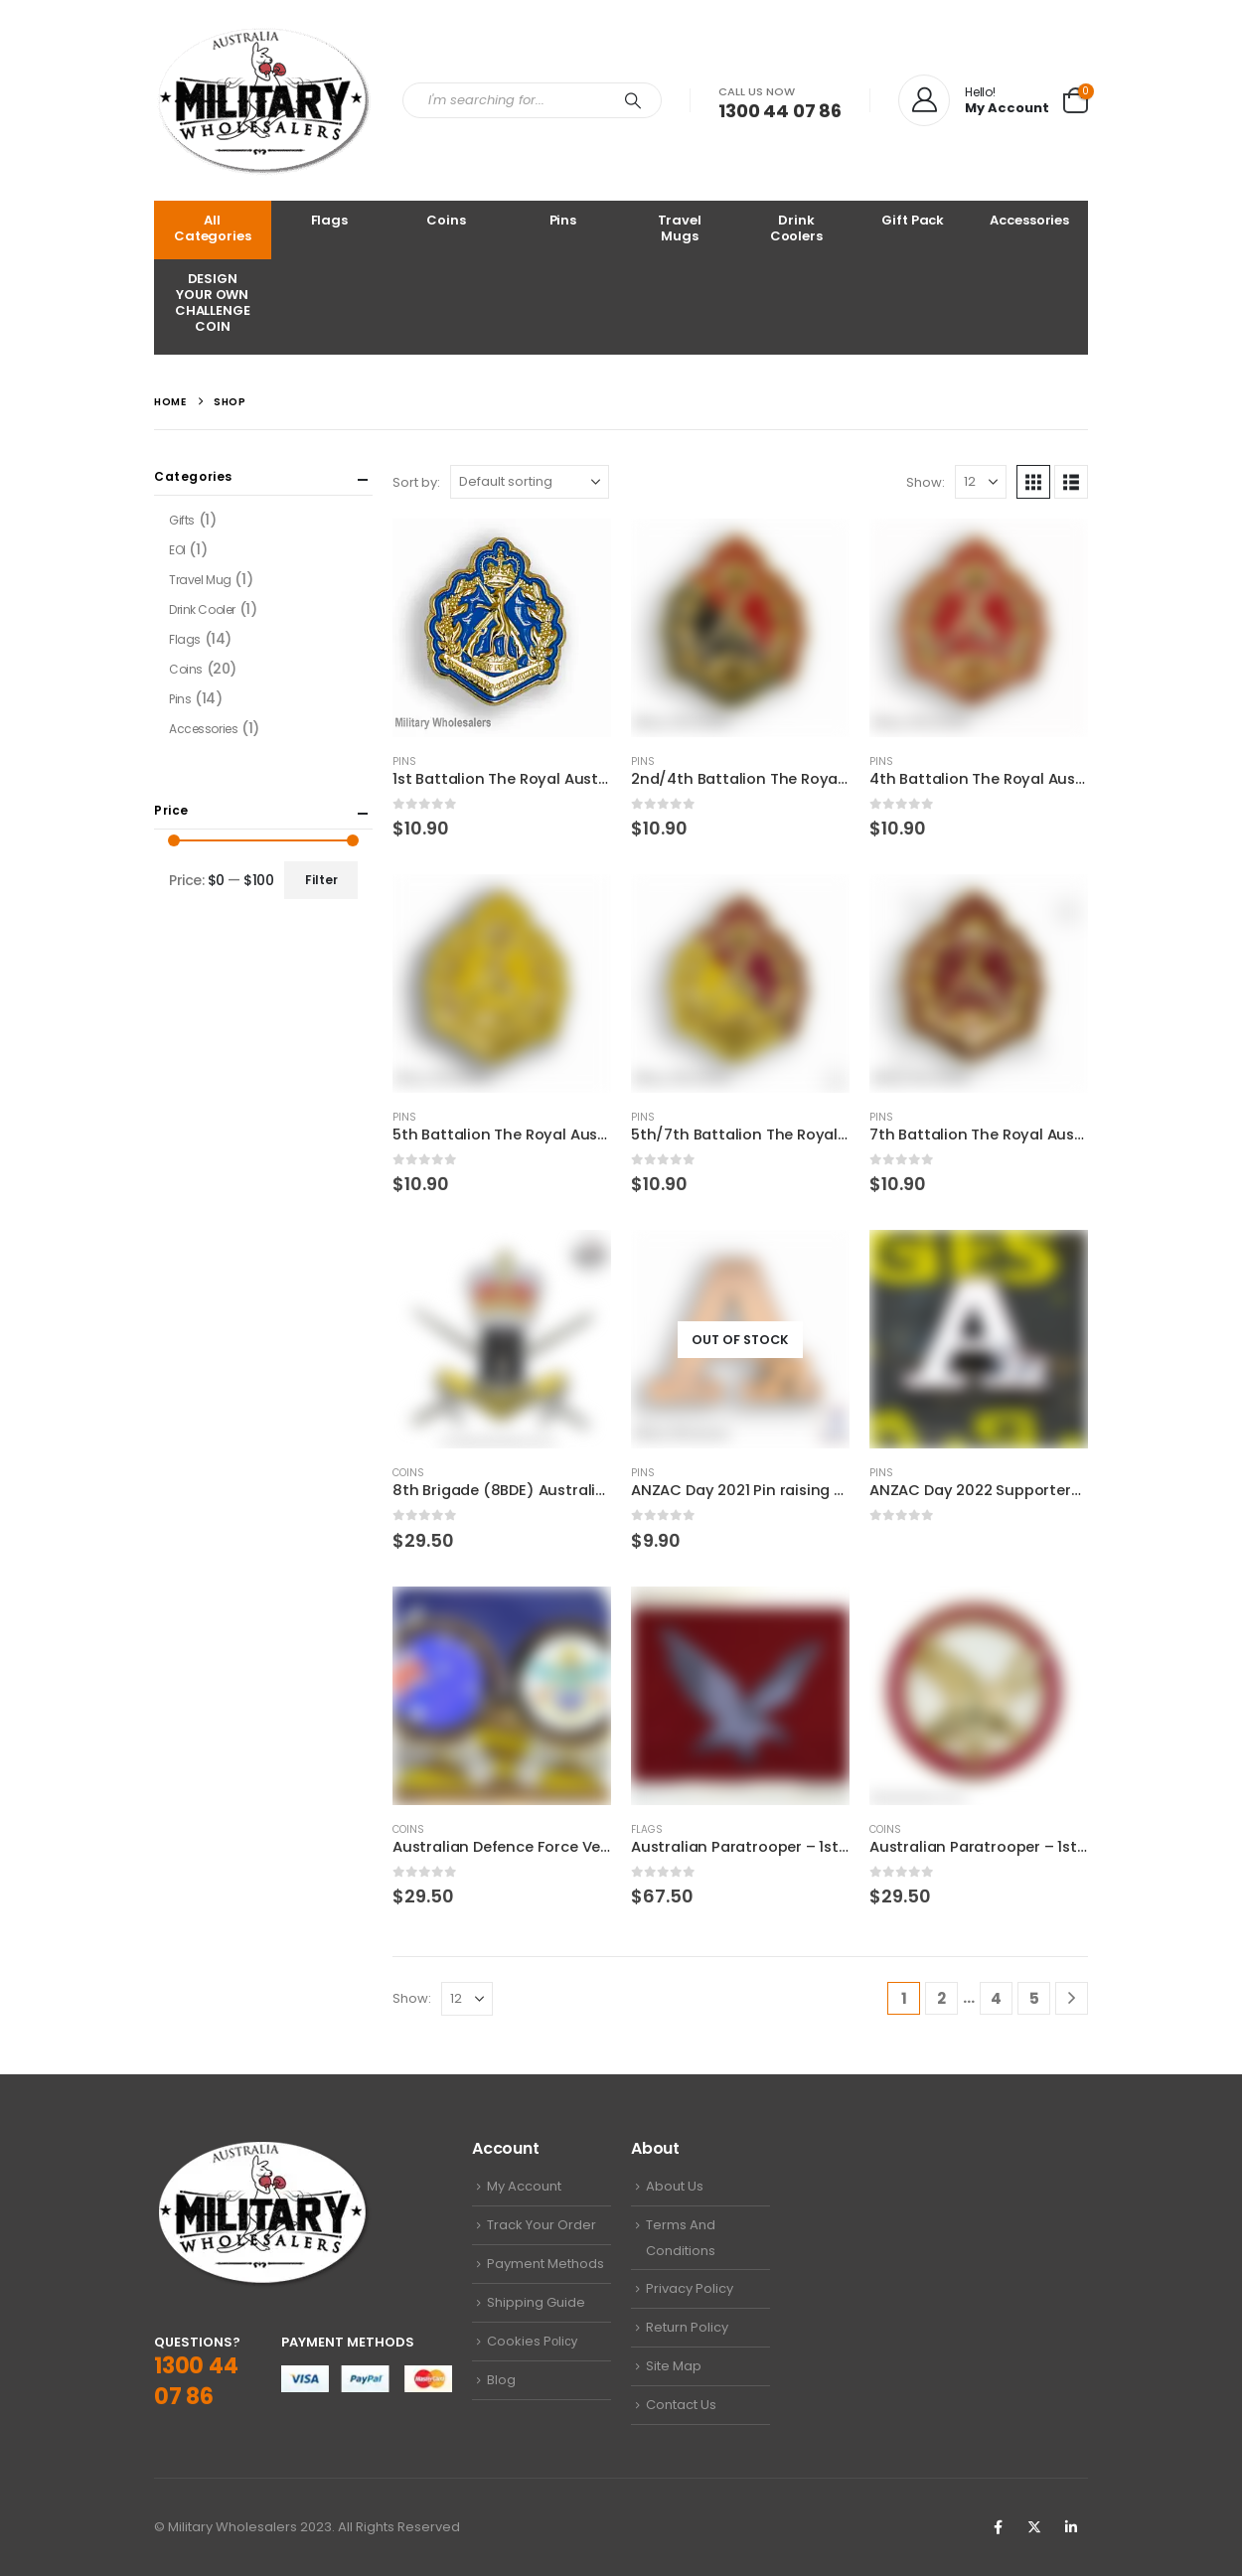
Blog (501, 2379)
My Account (524, 2186)
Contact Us (681, 2404)
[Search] (633, 100)
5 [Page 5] (1034, 1998)
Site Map (673, 2365)
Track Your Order (541, 2224)
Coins (445, 220)
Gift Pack (912, 220)
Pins (562, 220)
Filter (321, 879)
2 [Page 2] (941, 1998)
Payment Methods (545, 2263)
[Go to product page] (501, 628)
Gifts (182, 520)
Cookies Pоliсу (532, 2341)
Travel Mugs (679, 228)
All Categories (212, 228)
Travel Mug (200, 579)
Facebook (997, 2527)
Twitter (1034, 2527)
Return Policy (687, 2327)
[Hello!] (973, 100)
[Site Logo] (263, 100)
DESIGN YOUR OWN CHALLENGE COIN (212, 302)
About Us (674, 2186)
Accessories (1029, 220)
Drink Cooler (202, 609)
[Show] (981, 482)
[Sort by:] (529, 482)
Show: (925, 482)
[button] (1033, 482)
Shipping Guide (536, 2302)
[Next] (1071, 1998)
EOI (177, 549)
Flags (329, 220)
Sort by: (416, 482)
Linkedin (1071, 2527)
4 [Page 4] (996, 1998)
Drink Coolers (796, 228)
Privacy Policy (689, 2288)
